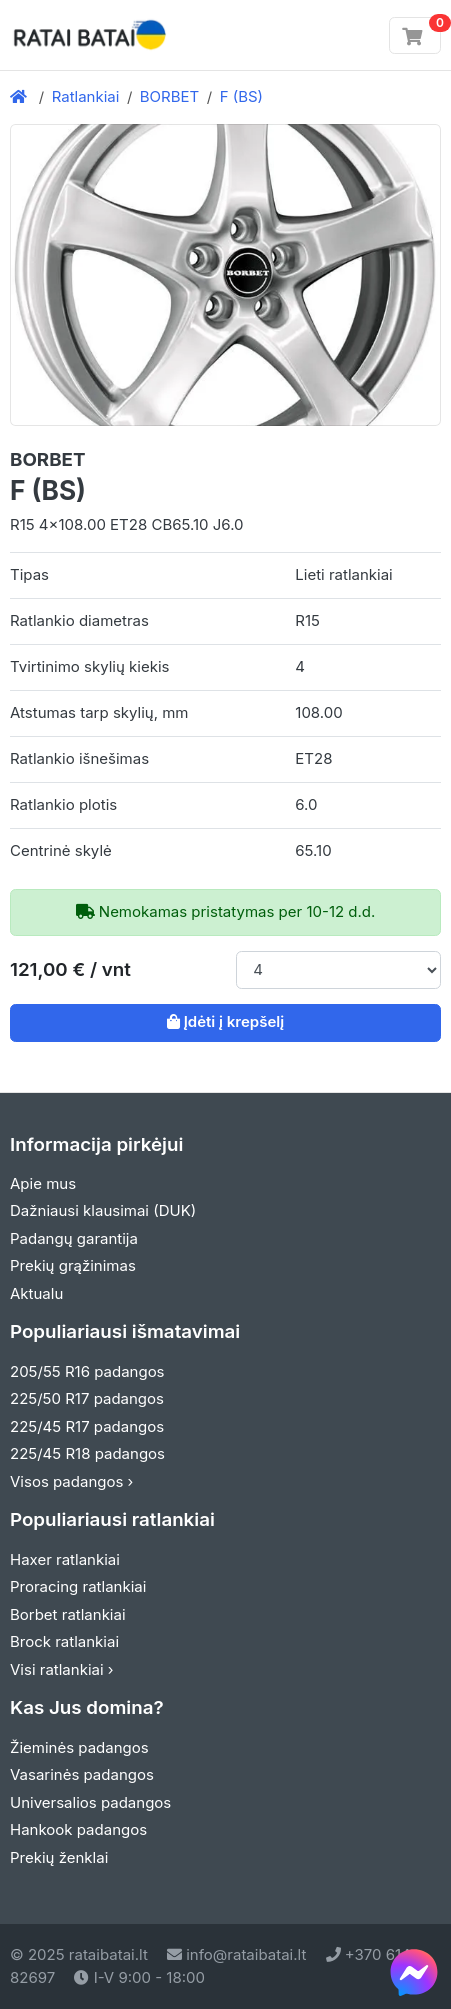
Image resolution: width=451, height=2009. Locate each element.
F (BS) (241, 96)
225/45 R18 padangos (87, 1453)
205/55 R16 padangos (87, 1371)
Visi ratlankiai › (62, 1669)
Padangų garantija (74, 1238)
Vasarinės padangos (82, 1774)
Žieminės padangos (79, 1747)
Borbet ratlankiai (68, 1614)
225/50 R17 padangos (87, 1398)
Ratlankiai (86, 96)
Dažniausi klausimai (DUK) (103, 1210)
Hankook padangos (78, 1829)
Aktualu (36, 1293)
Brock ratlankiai (64, 1641)
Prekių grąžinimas (73, 1265)
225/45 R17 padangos (87, 1426)
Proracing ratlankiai (78, 1586)
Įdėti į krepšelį (225, 1021)
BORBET (169, 96)
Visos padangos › (71, 1481)
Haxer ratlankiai (65, 1559)
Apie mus (43, 1183)
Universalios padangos (90, 1802)
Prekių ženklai (59, 1857)
